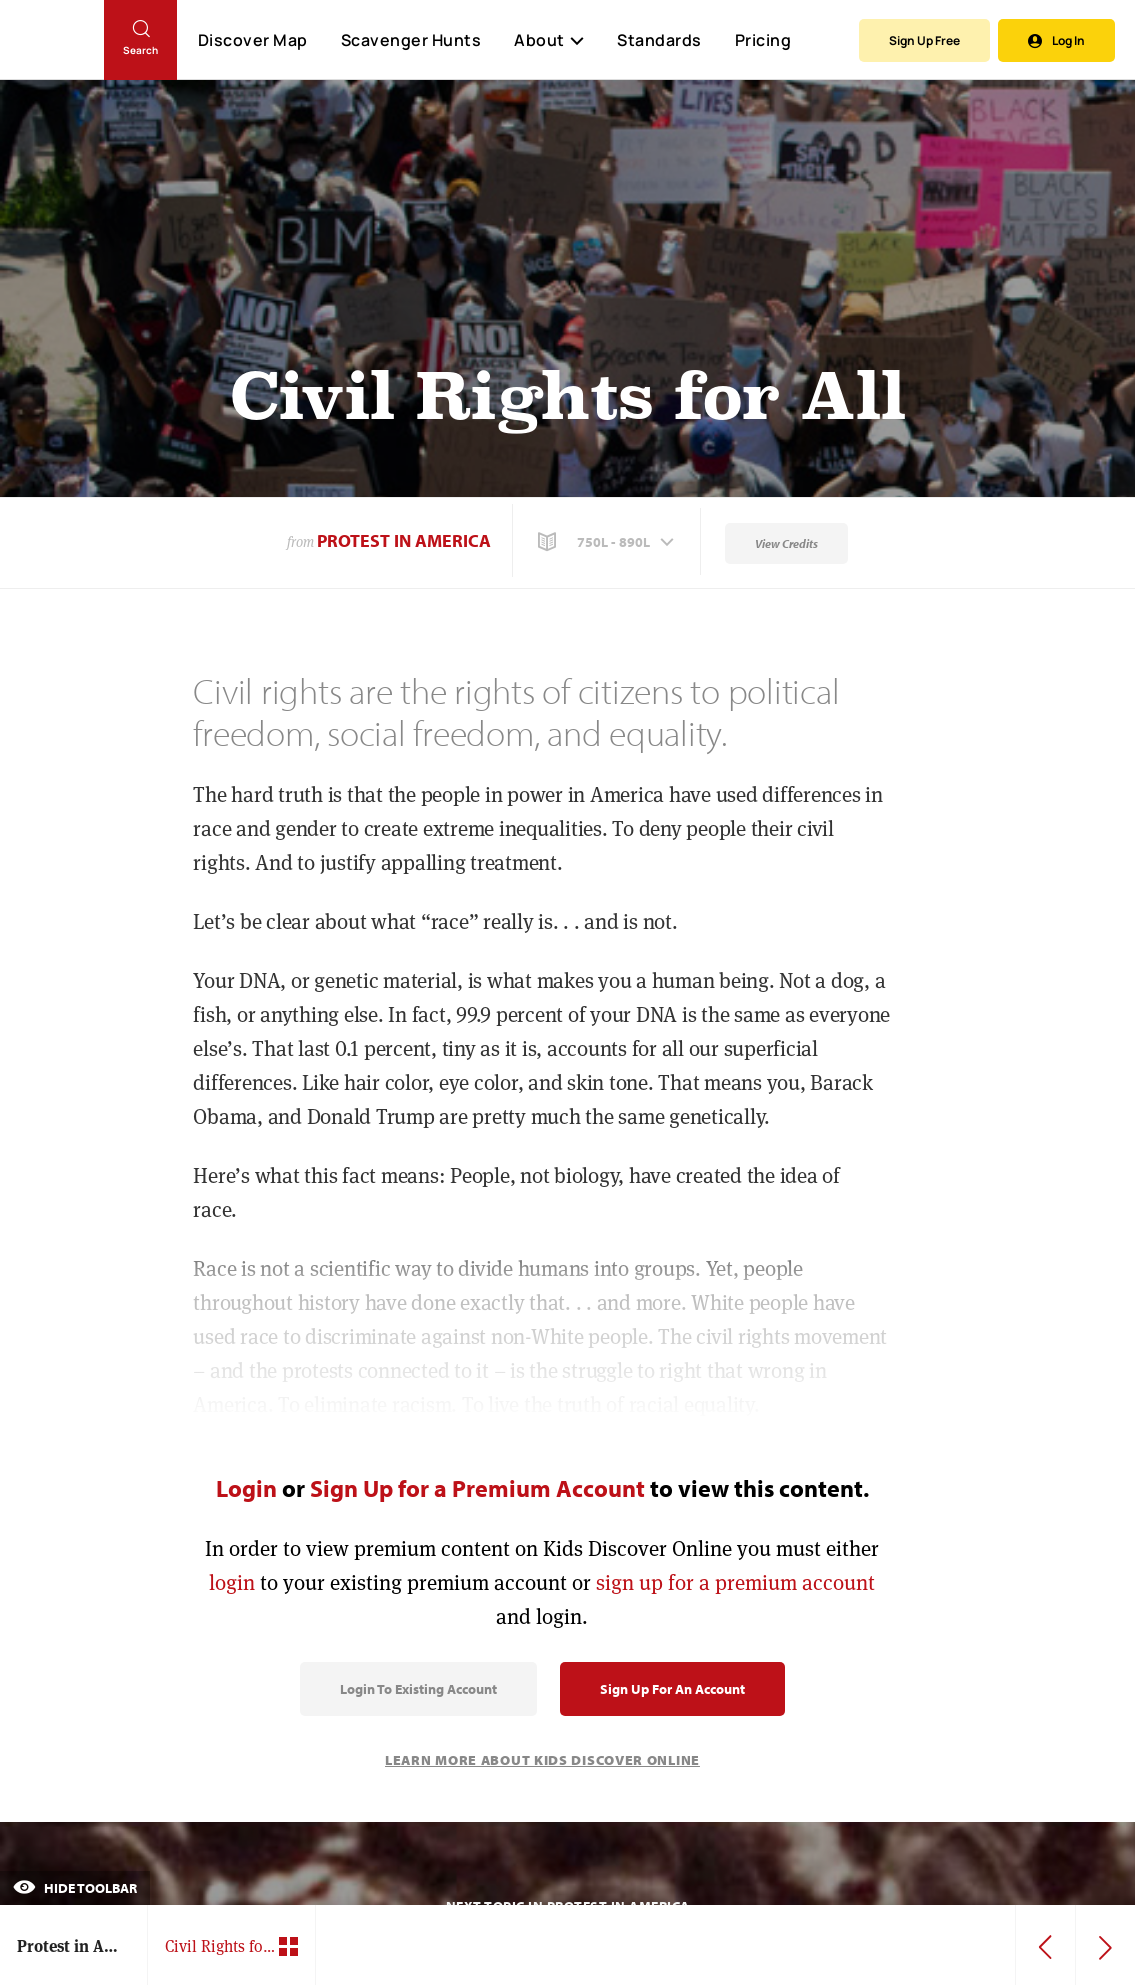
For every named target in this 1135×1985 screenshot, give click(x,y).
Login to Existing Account (418, 1689)
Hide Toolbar (75, 1888)
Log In (1056, 40)
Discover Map (253, 40)
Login (246, 1488)
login (232, 1582)
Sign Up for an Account (672, 1689)
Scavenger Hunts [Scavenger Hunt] (410, 41)
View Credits (786, 543)
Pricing (763, 40)
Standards (659, 40)
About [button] (549, 40)
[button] (608, 542)
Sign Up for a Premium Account (477, 1488)
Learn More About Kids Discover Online (542, 1760)
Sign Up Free (924, 40)
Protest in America (404, 540)
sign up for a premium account (735, 1582)
